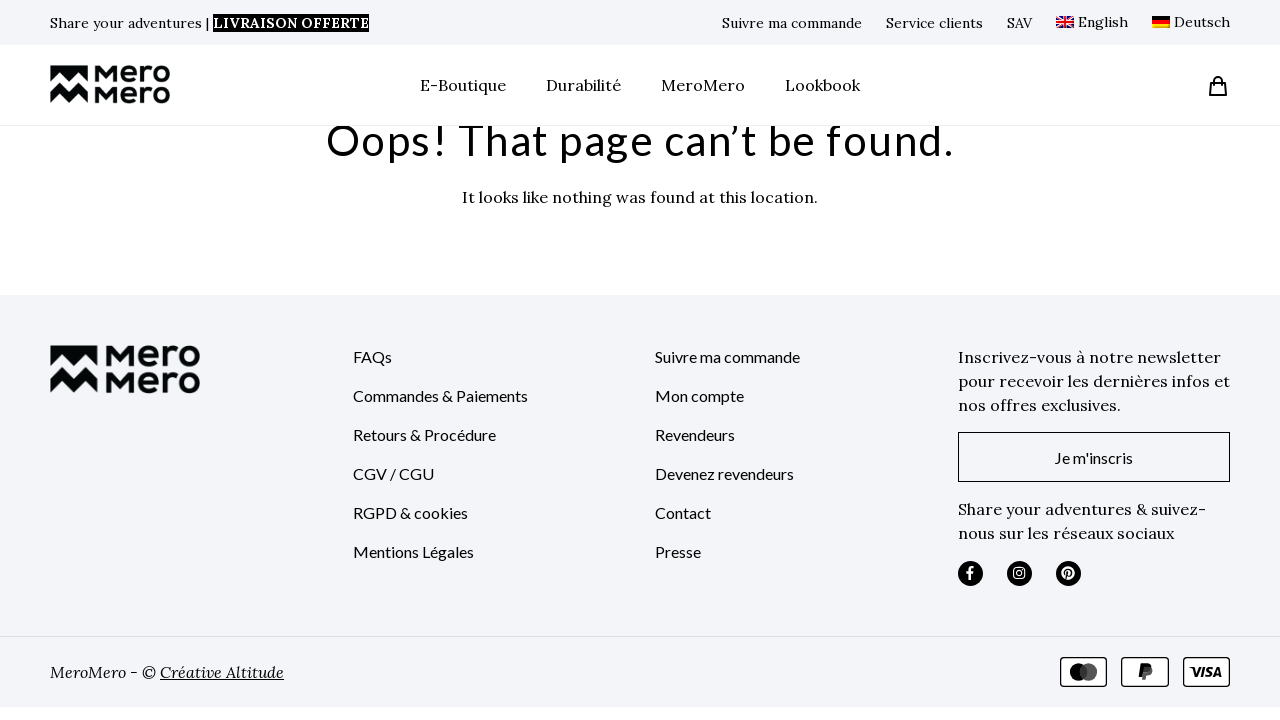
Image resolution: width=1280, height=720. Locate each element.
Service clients (934, 23)
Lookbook (822, 85)
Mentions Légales (413, 551)
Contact (683, 512)
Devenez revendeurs (724, 473)
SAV (1019, 23)
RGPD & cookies (410, 512)
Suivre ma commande (792, 23)
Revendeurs (695, 434)
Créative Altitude (222, 672)
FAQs (372, 356)
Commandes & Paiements (440, 395)
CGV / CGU (393, 473)
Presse (678, 551)
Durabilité (583, 85)
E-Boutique (463, 85)
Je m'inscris (1094, 457)
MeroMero (703, 85)
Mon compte (699, 395)
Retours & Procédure (424, 434)
